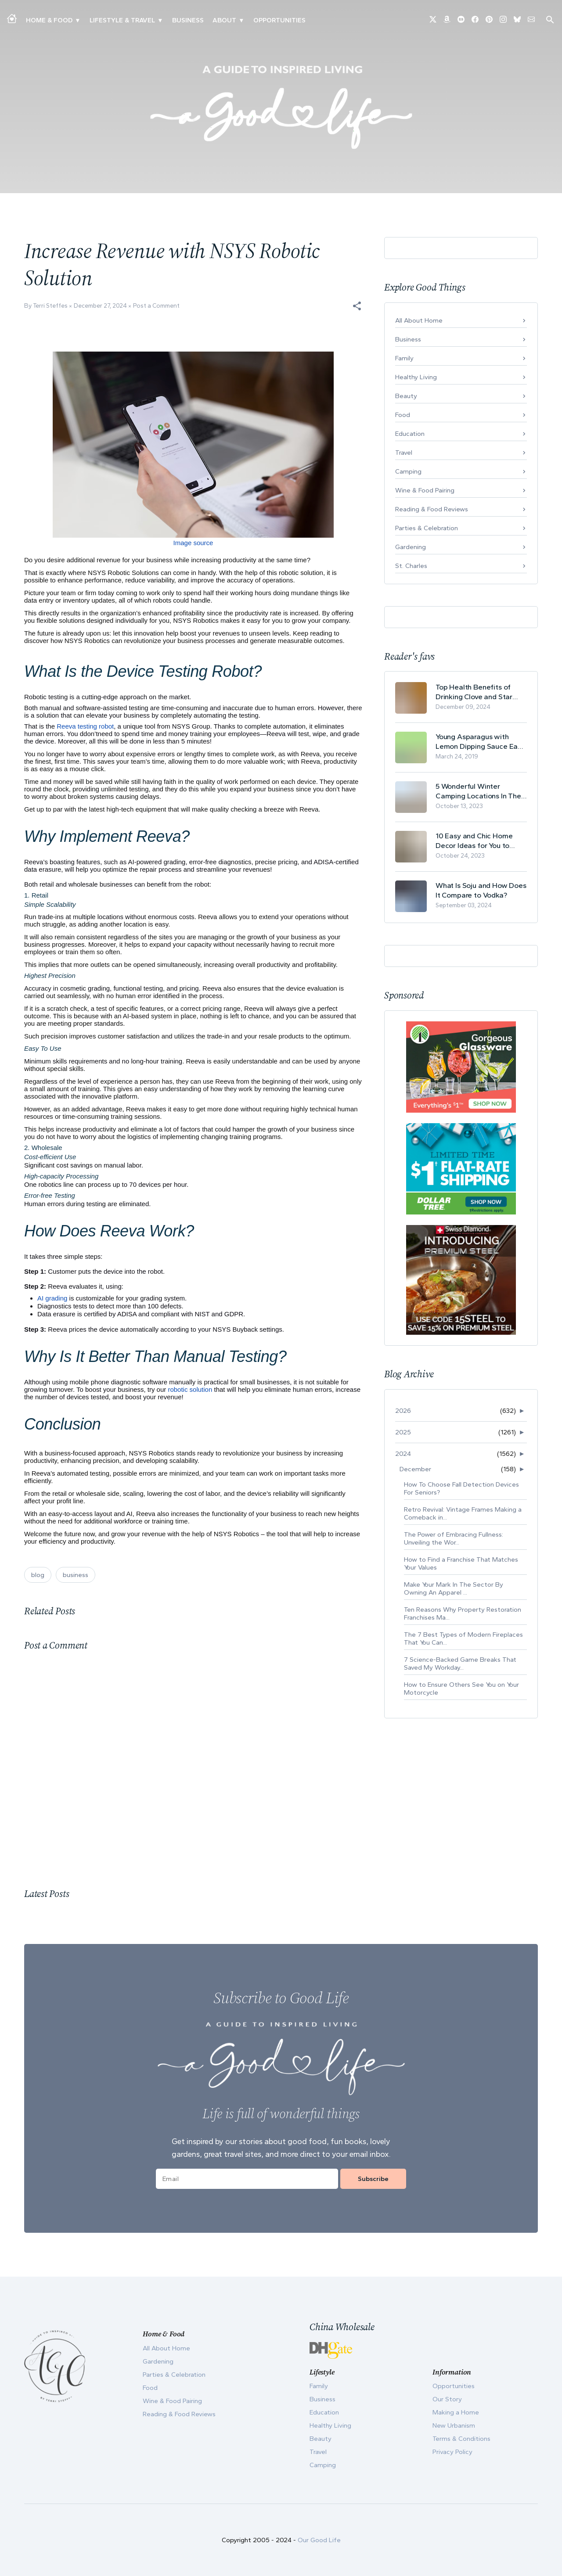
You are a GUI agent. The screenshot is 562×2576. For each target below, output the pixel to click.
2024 (403, 1454)
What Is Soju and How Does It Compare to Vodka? (481, 890)
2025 (403, 1432)
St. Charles (411, 566)
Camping (408, 471)
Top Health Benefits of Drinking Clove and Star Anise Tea (474, 692)
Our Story (447, 2399)
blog (37, 1575)
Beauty (406, 396)
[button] (357, 306)
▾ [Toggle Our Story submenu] (241, 20)
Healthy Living (416, 377)
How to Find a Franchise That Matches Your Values (461, 1563)
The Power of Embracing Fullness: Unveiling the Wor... (453, 1538)
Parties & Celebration (426, 528)
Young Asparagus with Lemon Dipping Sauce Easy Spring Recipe (480, 741)
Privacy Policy (452, 2452)
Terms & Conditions (461, 2439)
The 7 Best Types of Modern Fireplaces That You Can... (463, 1638)
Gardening (410, 547)
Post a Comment (156, 305)
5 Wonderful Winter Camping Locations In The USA (478, 791)
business (75, 1575)
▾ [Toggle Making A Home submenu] (77, 20)
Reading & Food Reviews (431, 509)
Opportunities (279, 20)
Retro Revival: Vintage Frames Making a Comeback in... (463, 1513)
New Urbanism (453, 2425)
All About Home (419, 320)
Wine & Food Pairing (424, 490)
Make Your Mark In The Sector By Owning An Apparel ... (453, 1588)
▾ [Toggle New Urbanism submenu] (160, 20)
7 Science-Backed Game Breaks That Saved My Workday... (460, 1663)
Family (404, 358)
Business (188, 20)
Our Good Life (319, 2540)
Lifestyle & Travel (122, 20)
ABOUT (224, 20)
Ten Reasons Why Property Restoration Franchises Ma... (462, 1613)
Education (410, 434)
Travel (403, 452)
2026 (403, 1411)
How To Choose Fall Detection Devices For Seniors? (461, 1488)
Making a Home (455, 2412)
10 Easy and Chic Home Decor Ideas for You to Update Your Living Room (477, 840)
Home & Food (49, 20)
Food (402, 415)
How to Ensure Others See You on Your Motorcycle (461, 1688)
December (415, 1469)
